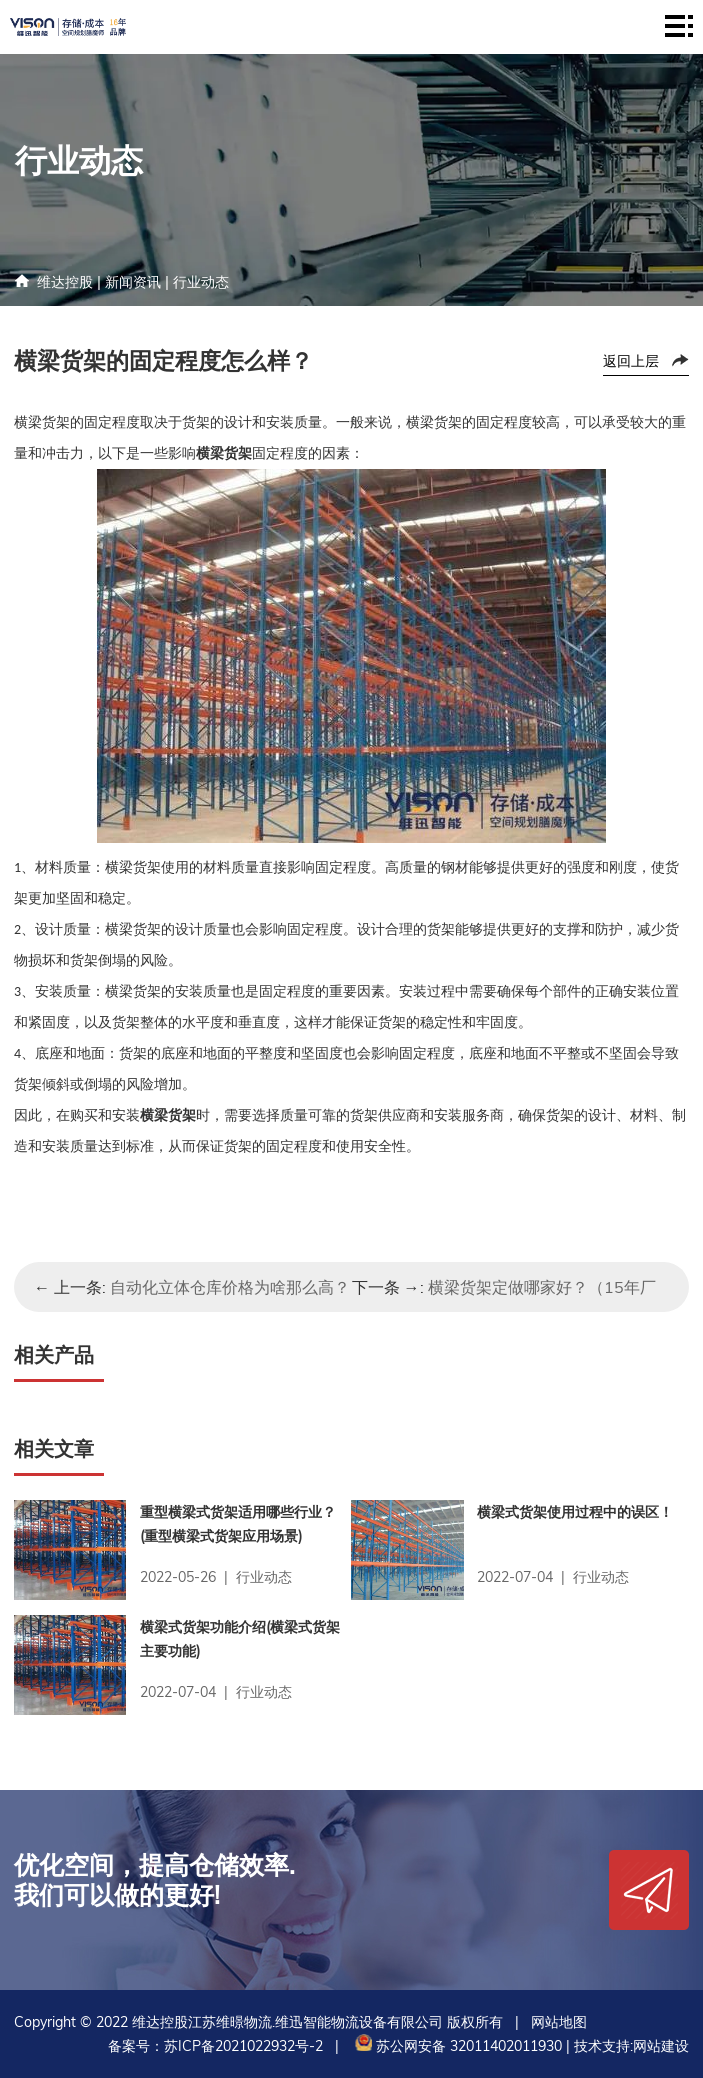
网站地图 (559, 2022)
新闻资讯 (133, 282)
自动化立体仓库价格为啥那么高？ (230, 1287)
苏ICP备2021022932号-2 (243, 2046)
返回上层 (631, 361)
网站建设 (661, 2046)
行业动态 (201, 282)
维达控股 (65, 282)
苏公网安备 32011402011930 (456, 2046)
